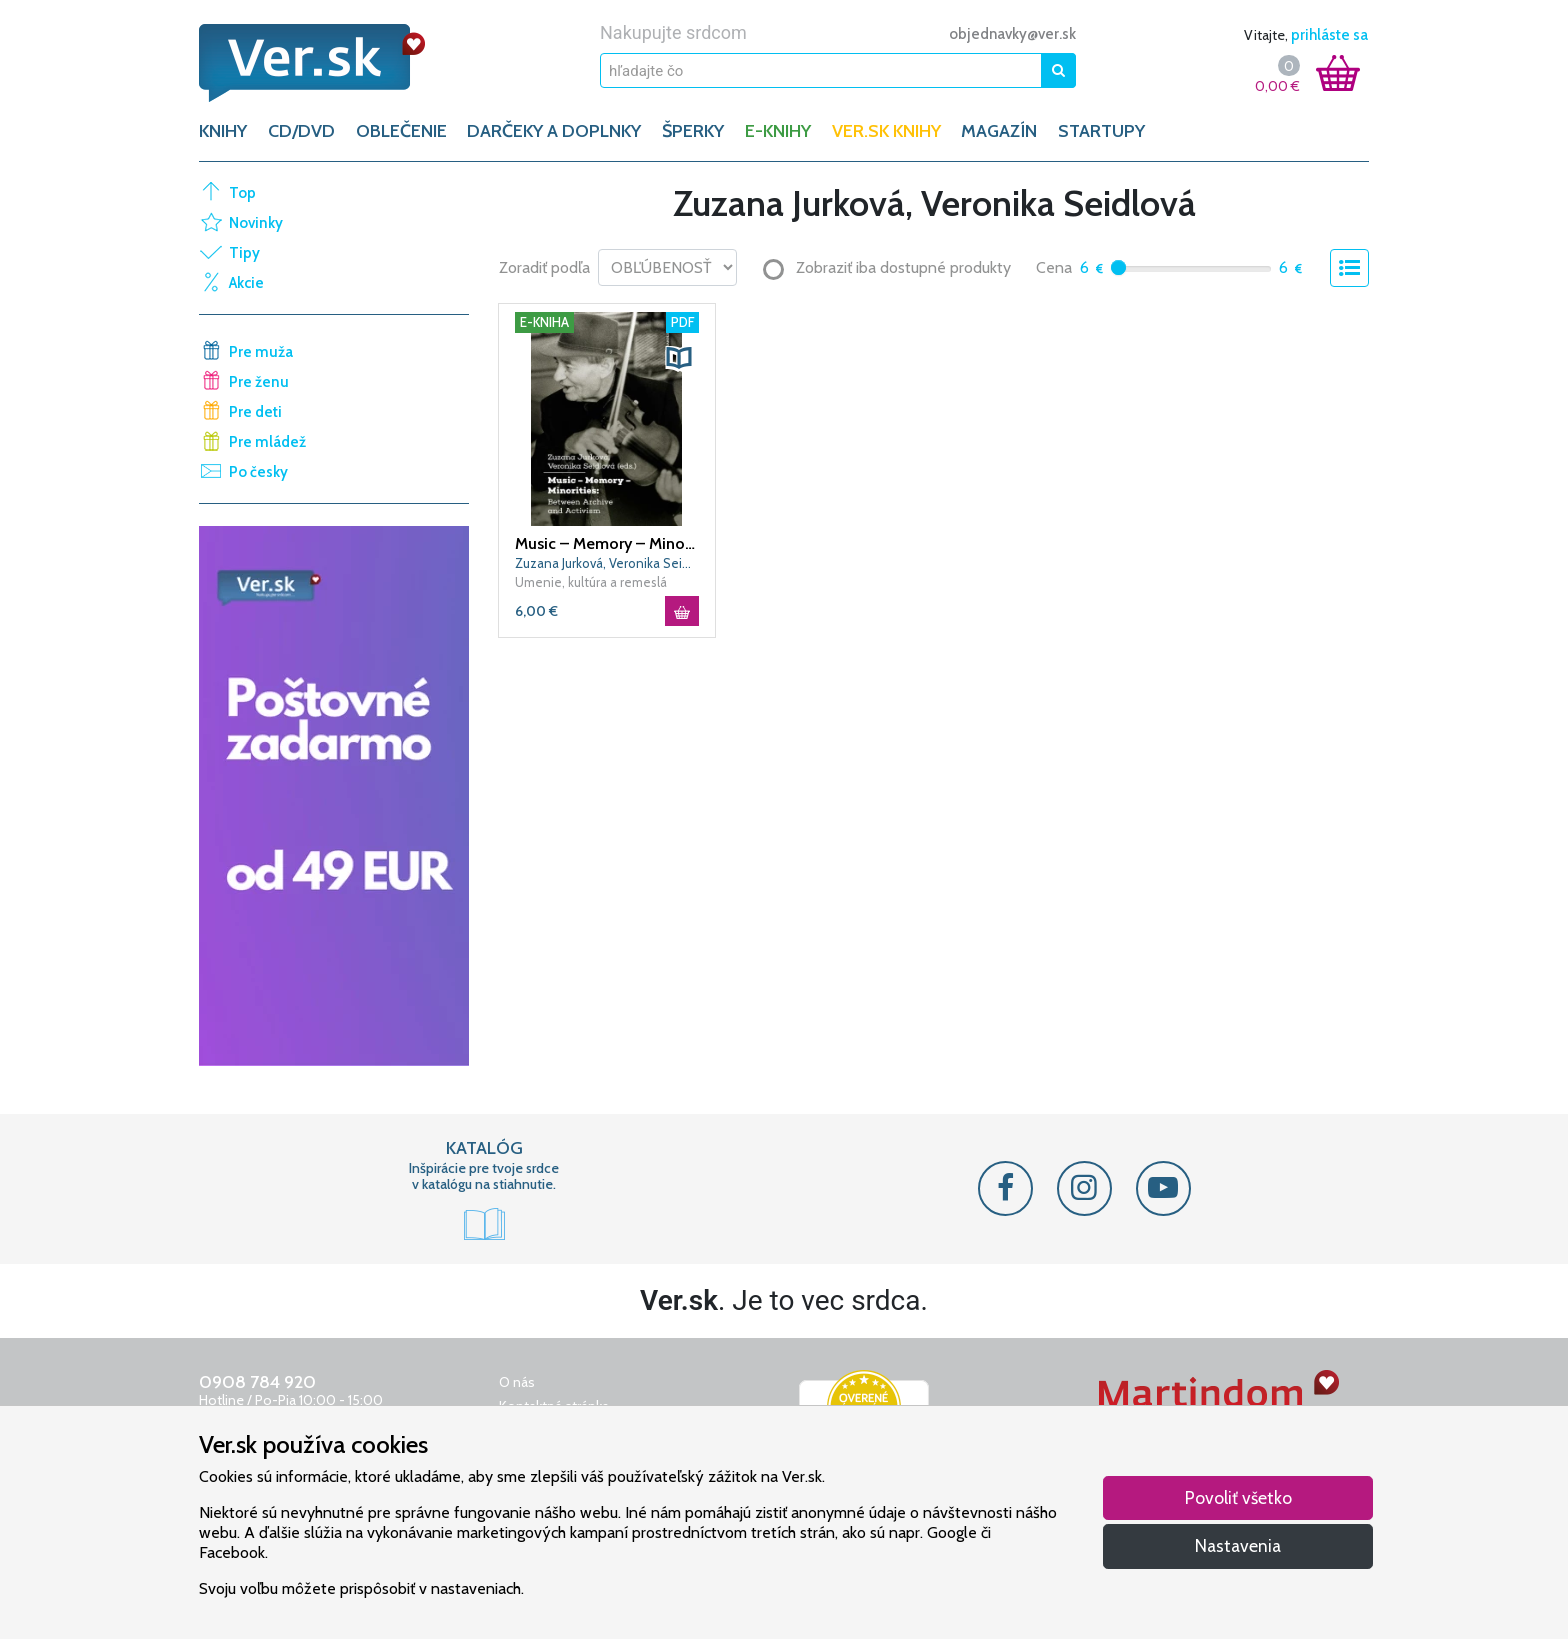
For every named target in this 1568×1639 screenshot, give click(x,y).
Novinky (256, 223)
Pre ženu (259, 382)
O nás (517, 1382)
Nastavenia (1238, 1545)
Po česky (258, 472)
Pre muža (261, 352)
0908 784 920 (257, 1382)
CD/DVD (301, 131)
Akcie (246, 283)
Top (242, 193)
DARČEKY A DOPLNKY (554, 131)
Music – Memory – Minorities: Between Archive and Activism (607, 543)
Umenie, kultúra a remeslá (591, 582)
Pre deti (255, 412)
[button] (679, 358)
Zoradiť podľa (544, 267)
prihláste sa (1329, 35)
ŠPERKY (693, 131)
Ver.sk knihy (886, 131)
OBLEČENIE (401, 131)
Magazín (999, 131)
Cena (1054, 267)
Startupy (1101, 131)
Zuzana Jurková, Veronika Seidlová (607, 563)
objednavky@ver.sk (1012, 34)
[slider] (1118, 267)
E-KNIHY (778, 131)
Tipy (244, 253)
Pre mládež (267, 442)
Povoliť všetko (1238, 1497)
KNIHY (223, 131)
